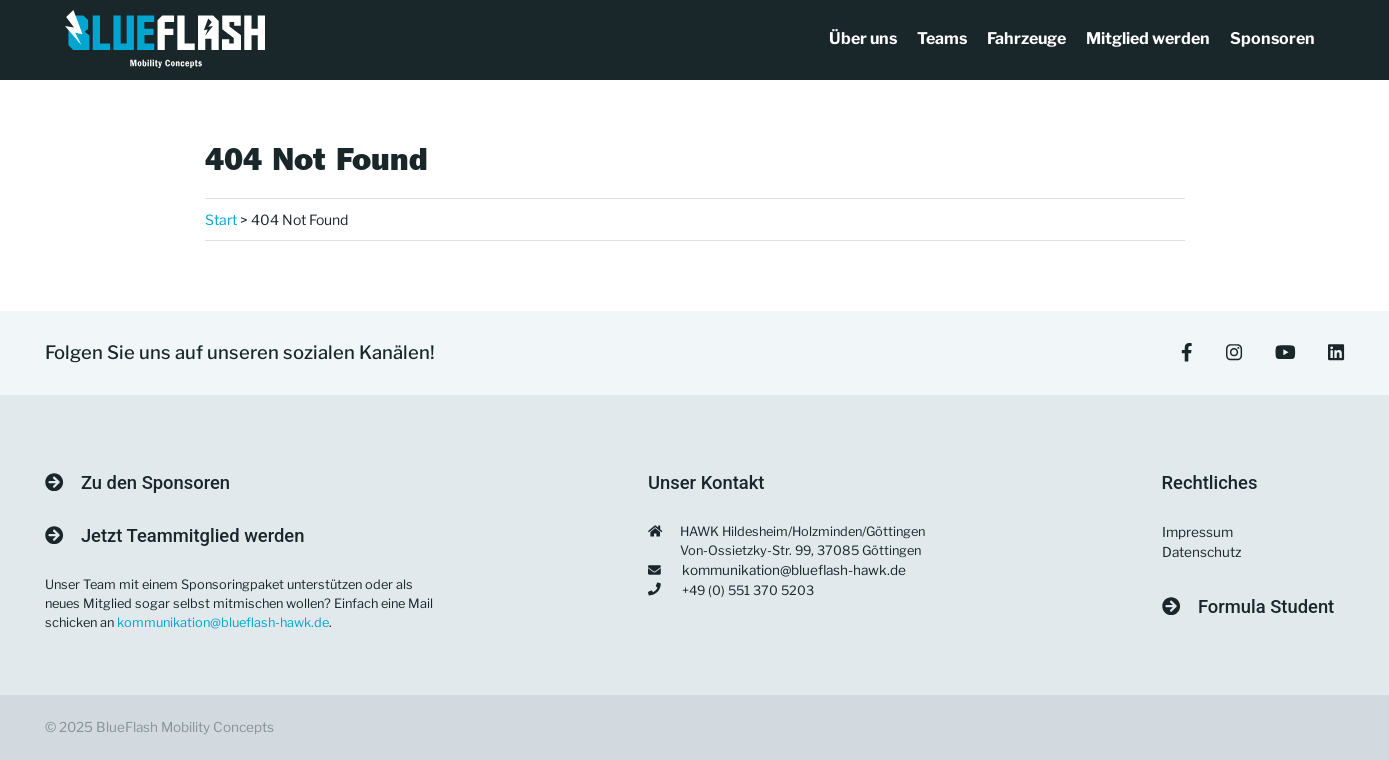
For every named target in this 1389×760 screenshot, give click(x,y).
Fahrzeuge (1026, 38)
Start (221, 219)
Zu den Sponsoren (138, 482)
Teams (942, 38)
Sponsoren (1272, 38)
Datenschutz (1202, 552)
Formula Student (1248, 606)
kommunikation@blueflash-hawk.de (223, 622)
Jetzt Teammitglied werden (175, 535)
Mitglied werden (1148, 38)
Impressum (1197, 532)
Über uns (863, 38)
